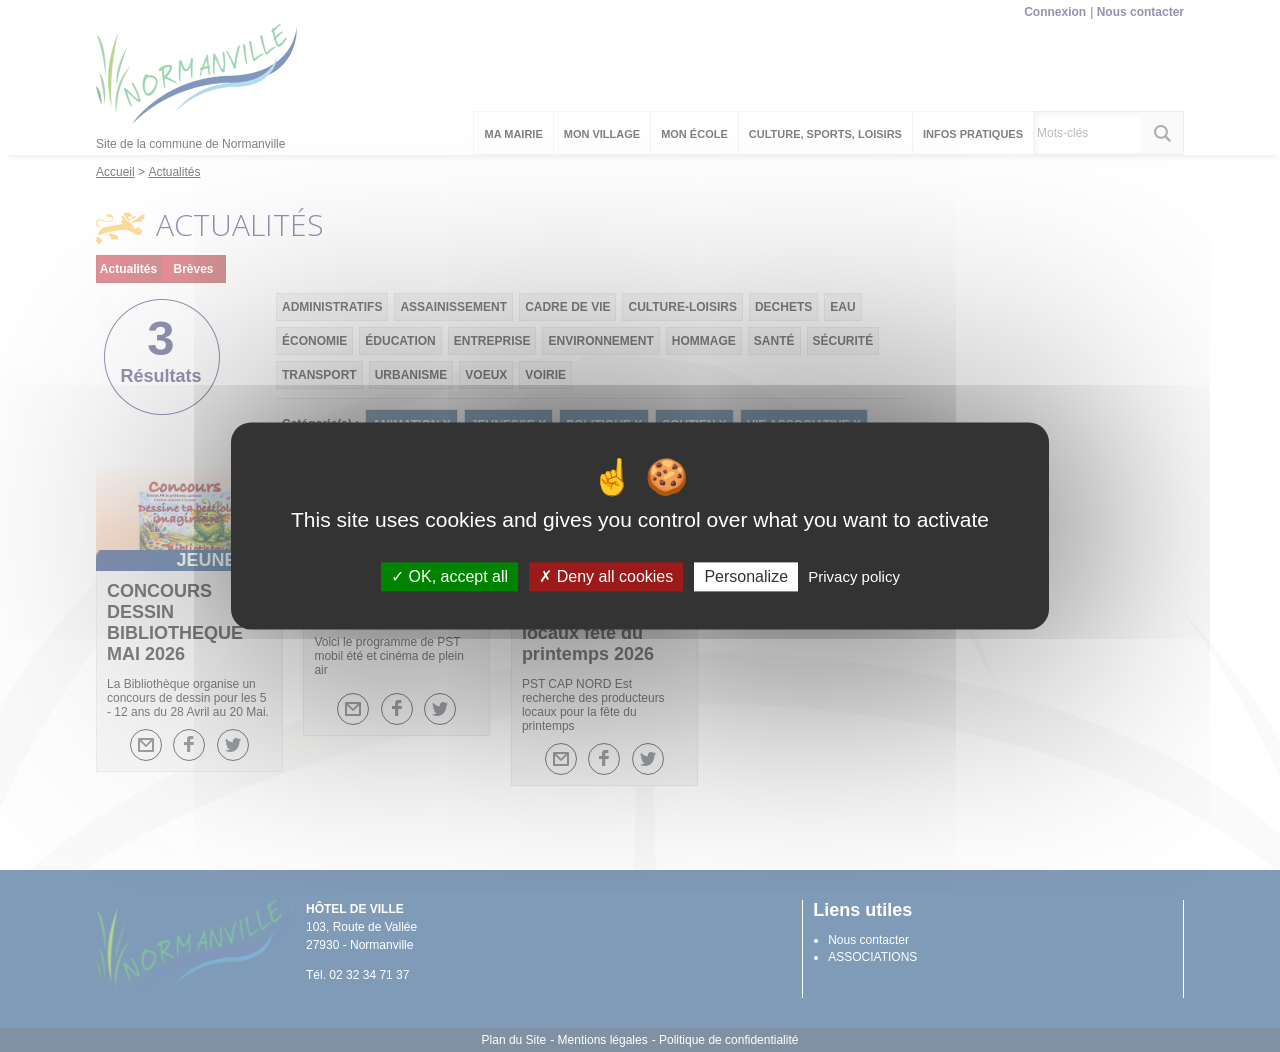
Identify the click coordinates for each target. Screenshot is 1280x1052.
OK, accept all (449, 576)
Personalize (746, 576)
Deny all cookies (606, 576)
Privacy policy (854, 576)
